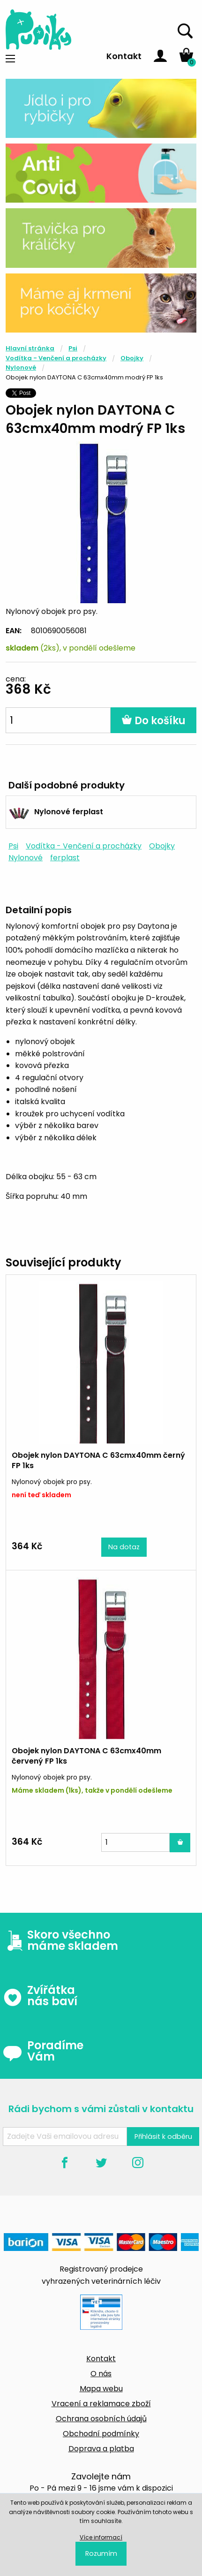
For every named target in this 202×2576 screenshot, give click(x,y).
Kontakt (124, 56)
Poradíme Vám (43, 2051)
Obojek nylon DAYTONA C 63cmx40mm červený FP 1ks (86, 1755)
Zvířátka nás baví (40, 1996)
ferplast (65, 857)
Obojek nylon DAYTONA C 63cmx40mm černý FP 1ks (98, 1460)
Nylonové (21, 367)
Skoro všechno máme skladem (60, 1940)
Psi (72, 348)
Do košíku (153, 720)
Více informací (101, 2537)
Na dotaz (124, 1547)
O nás (101, 2373)
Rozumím (101, 2553)
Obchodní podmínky (101, 2433)
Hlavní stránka (30, 348)
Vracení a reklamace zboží (101, 2403)
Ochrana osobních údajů (101, 2418)
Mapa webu (101, 2388)
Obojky (131, 358)
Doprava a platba (101, 2448)
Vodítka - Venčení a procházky (56, 358)
